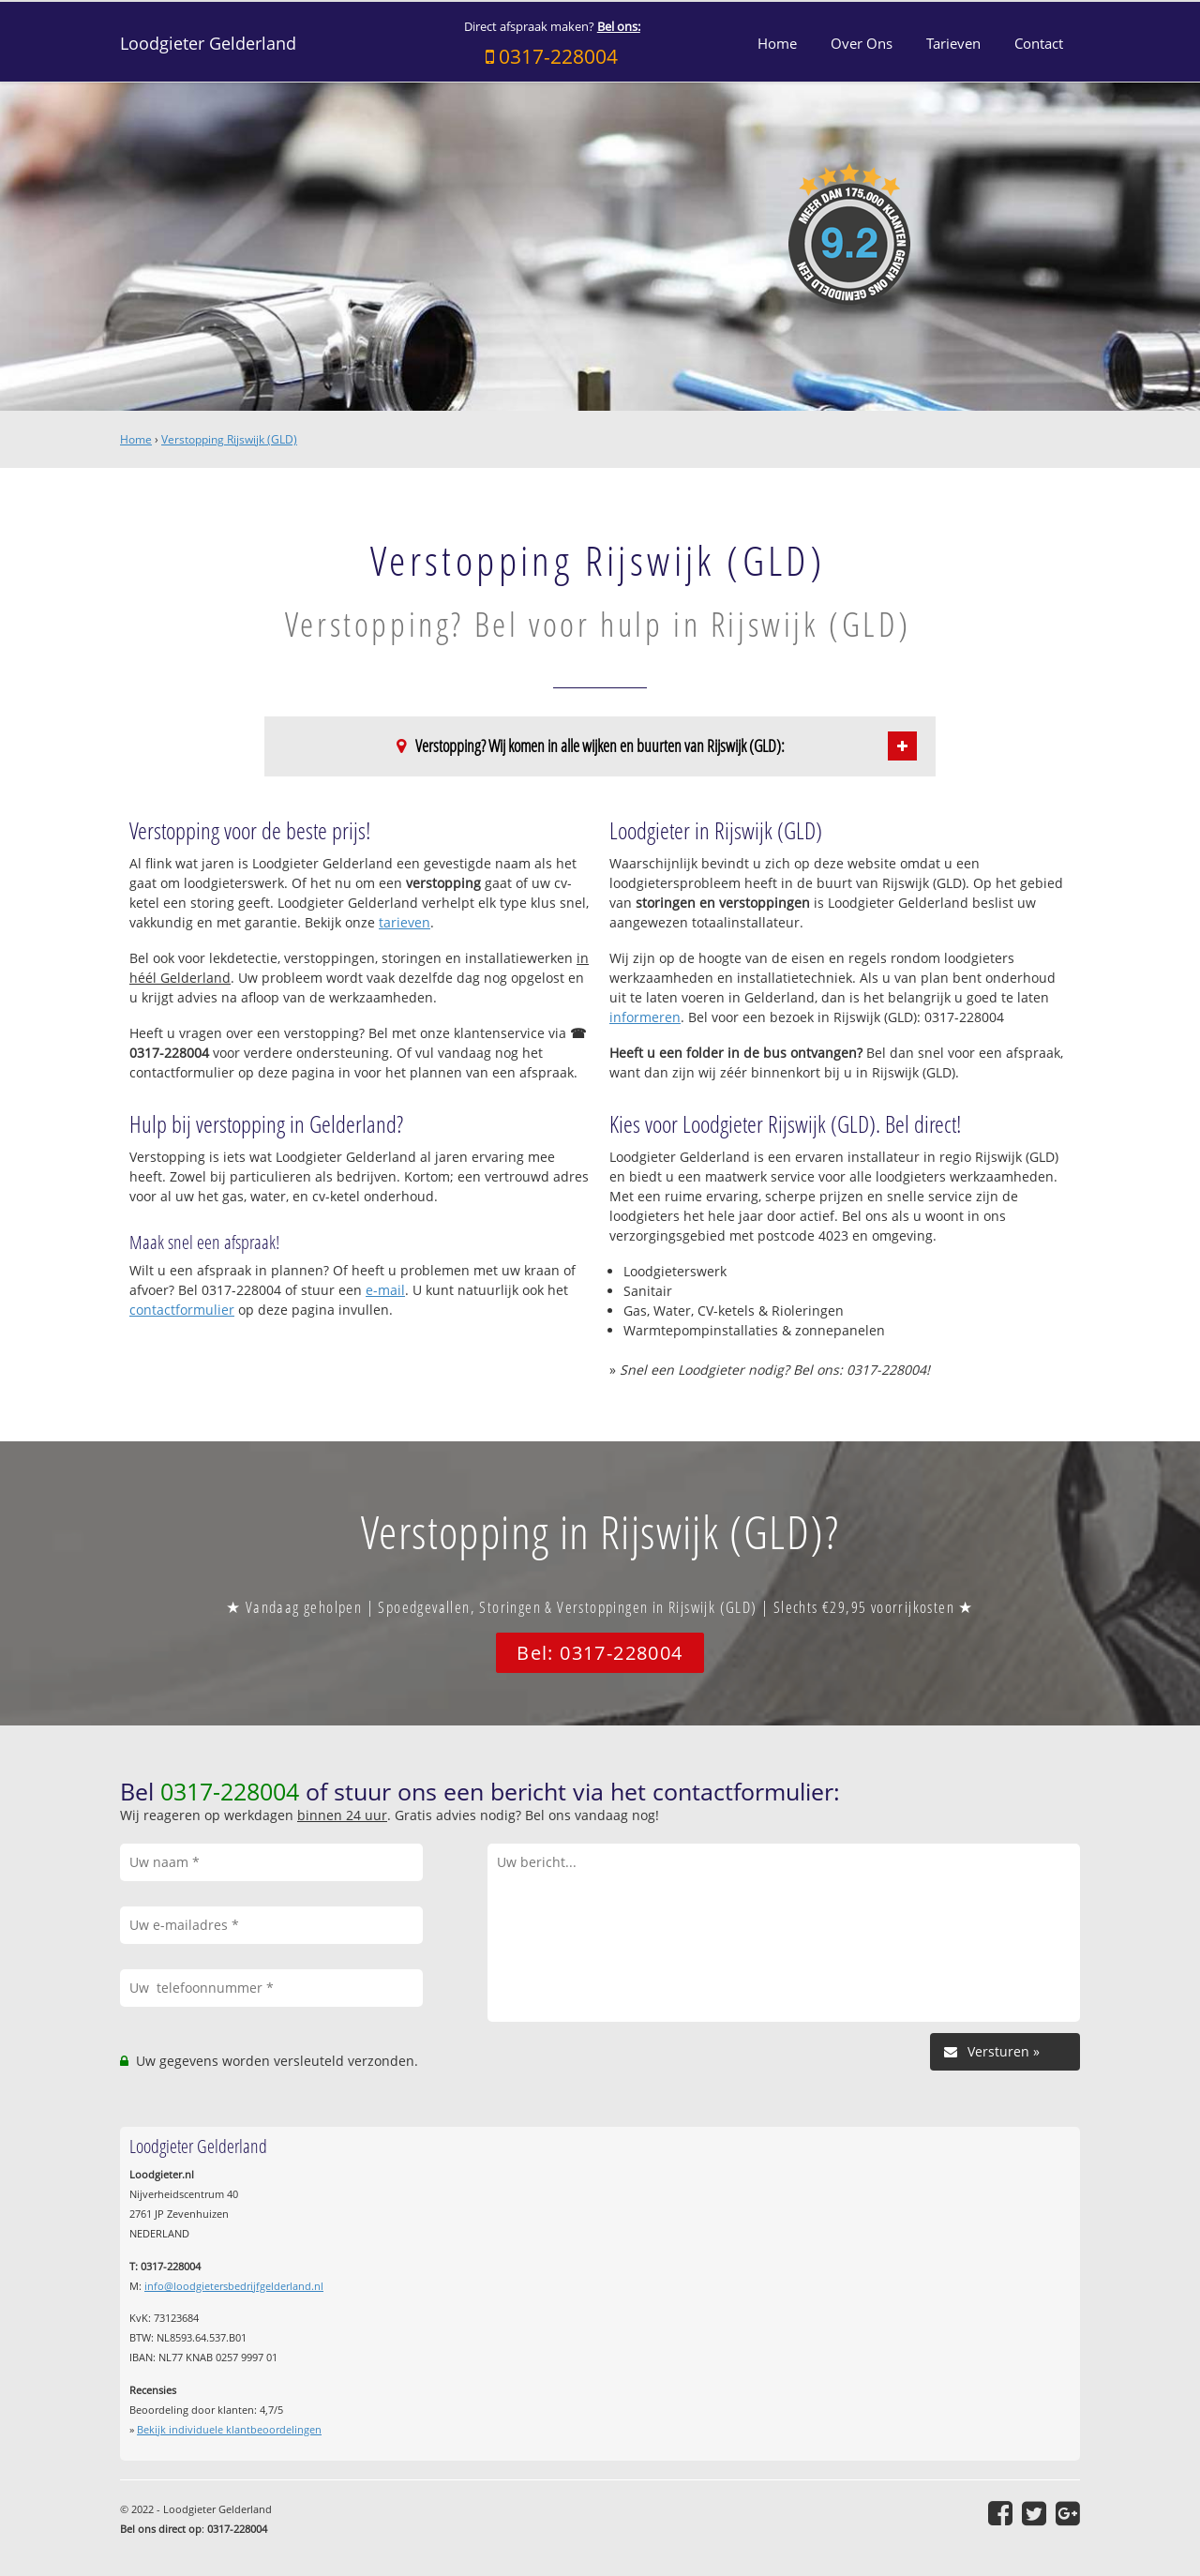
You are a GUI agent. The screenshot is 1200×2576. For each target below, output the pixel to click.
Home (136, 439)
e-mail (385, 1290)
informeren (645, 1017)
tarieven (404, 922)
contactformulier (181, 1309)
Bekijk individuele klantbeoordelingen (229, 2429)
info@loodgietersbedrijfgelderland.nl (233, 2286)
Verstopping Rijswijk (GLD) (229, 439)
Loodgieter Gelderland (208, 43)
